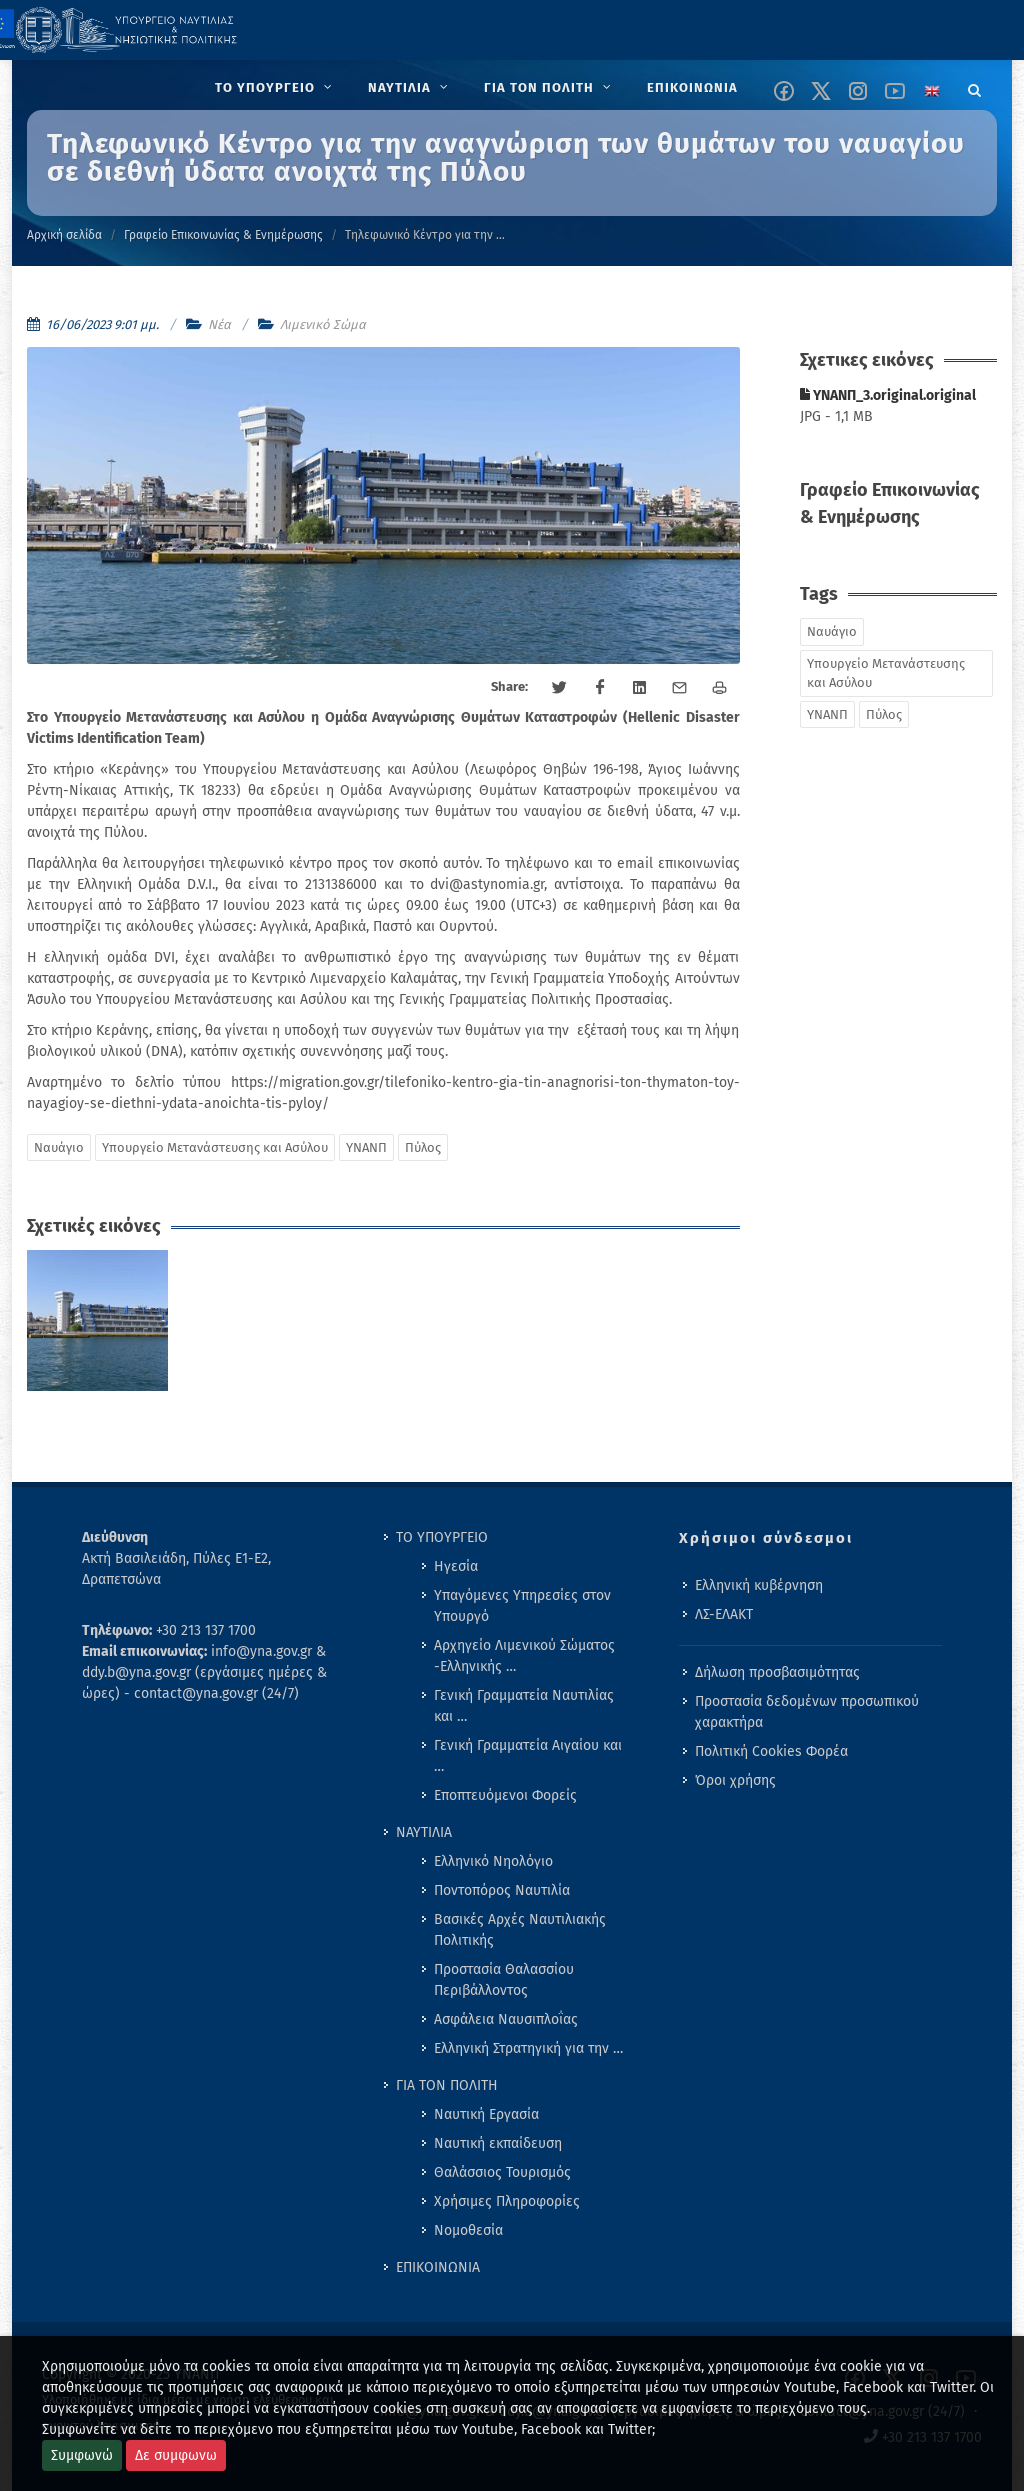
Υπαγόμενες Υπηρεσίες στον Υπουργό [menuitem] (522, 1606)
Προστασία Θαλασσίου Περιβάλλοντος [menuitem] (504, 1980)
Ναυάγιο (59, 1147)
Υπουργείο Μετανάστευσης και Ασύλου (215, 1147)
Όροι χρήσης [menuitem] (735, 1780)
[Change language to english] (932, 91)
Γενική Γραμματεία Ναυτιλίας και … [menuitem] (524, 1706)
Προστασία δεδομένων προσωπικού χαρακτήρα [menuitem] (807, 1712)
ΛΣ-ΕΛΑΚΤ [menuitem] (724, 1614)
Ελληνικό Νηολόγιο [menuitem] (493, 1861)
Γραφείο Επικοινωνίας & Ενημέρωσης (223, 235)
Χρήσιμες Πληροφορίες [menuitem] (507, 2201)
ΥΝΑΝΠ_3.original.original (888, 395)
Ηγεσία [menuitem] (456, 1566)
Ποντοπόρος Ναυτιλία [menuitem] (502, 1890)
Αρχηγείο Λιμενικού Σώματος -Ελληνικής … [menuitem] (524, 1656)
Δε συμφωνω (176, 2455)
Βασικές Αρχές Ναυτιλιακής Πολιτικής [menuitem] (520, 1930)
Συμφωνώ (82, 2455)
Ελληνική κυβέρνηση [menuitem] (759, 1585)
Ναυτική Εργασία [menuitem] (486, 2114)
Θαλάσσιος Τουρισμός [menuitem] (502, 2172)
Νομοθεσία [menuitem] (468, 2230)
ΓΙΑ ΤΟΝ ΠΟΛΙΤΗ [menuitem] (447, 2085)
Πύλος (423, 1147)
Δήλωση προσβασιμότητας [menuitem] (777, 1672)
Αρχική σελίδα (64, 235)
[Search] (975, 87)
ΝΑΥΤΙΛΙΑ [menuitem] (424, 1832)
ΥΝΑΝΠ (366, 1147)
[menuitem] (275, 88)
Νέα (219, 324)
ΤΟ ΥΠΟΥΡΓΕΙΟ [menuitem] (442, 1537)
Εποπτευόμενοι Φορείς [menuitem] (505, 1795)
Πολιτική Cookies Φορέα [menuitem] (771, 1751)
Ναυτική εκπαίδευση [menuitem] (498, 2143)
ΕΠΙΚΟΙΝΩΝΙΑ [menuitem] (438, 2267)
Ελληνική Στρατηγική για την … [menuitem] (528, 2048)
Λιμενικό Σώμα (323, 324)
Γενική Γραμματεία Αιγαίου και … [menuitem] (528, 1756)
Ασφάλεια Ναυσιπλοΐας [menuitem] (506, 2019)
